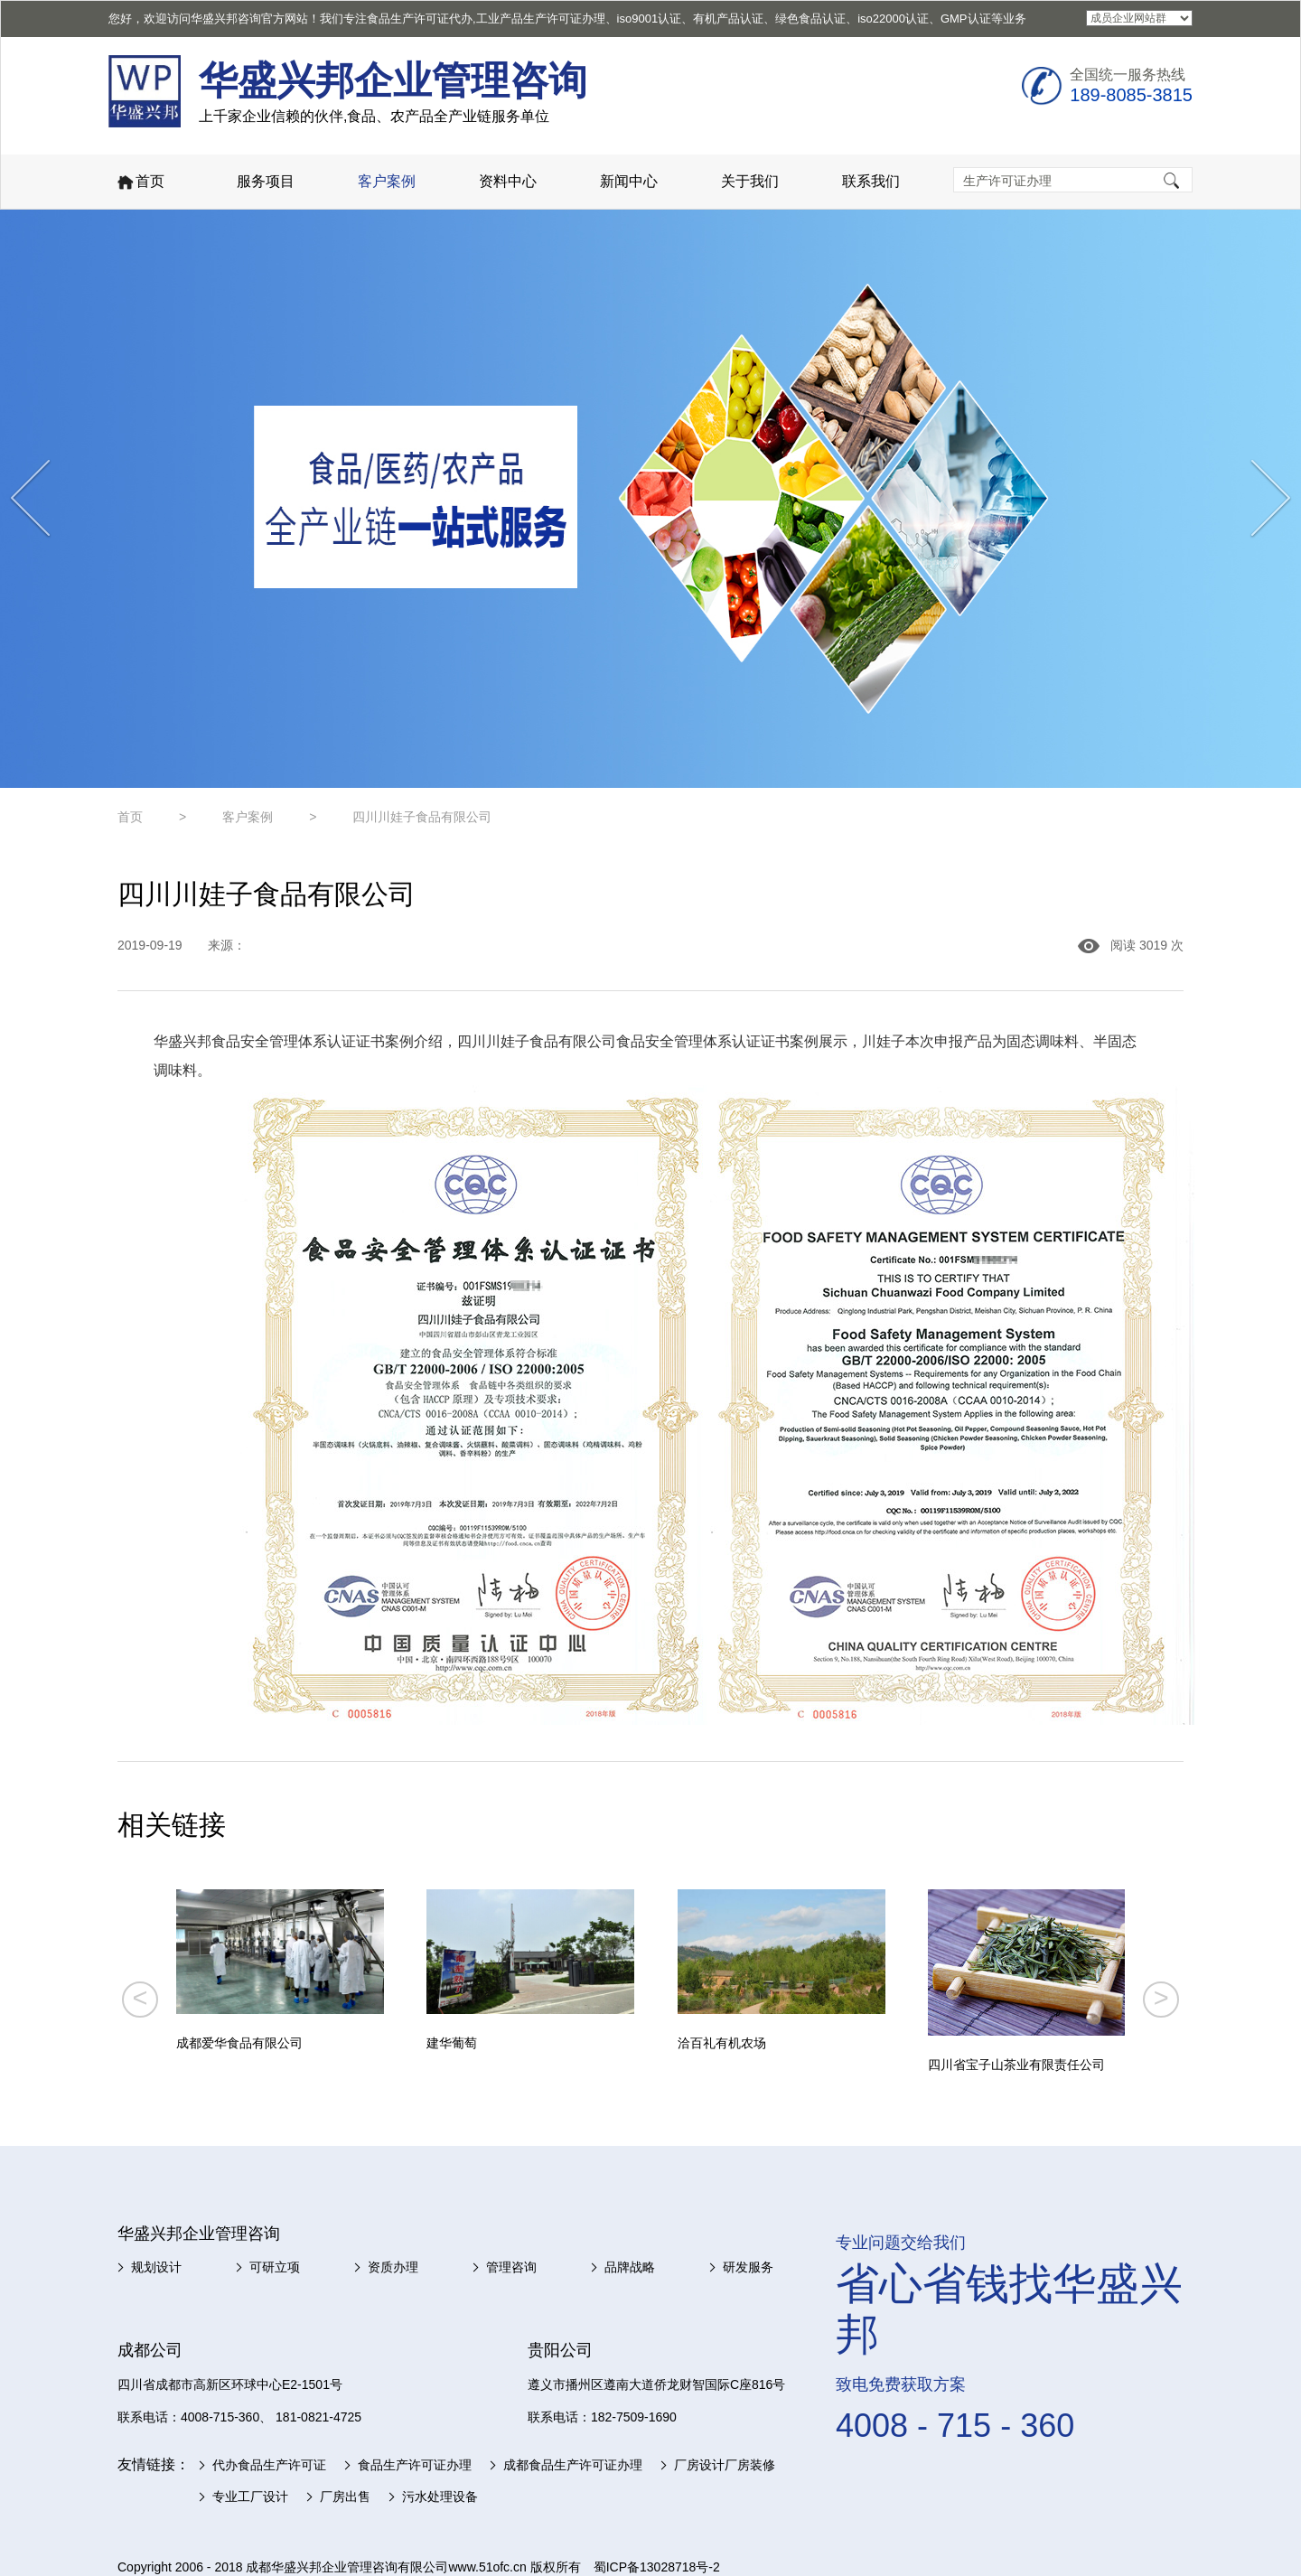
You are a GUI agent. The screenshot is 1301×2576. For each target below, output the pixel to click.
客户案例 (387, 181)
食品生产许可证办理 (415, 2465)
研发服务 (748, 2267)
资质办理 (393, 2267)
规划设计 (156, 2267)
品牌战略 (629, 2267)
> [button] (1161, 1997)
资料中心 (508, 181)
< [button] (139, 1997)
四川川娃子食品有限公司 (421, 817)
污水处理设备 (440, 2496)
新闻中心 (629, 181)
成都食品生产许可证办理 (572, 2465)
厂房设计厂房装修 (724, 2465)
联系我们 (871, 181)
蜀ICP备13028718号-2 (657, 2567)
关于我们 (750, 181)
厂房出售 (345, 2496)
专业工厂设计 (250, 2496)
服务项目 (266, 181)
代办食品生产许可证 (269, 2465)
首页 (139, 183)
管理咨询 (511, 2267)
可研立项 (274, 2267)
